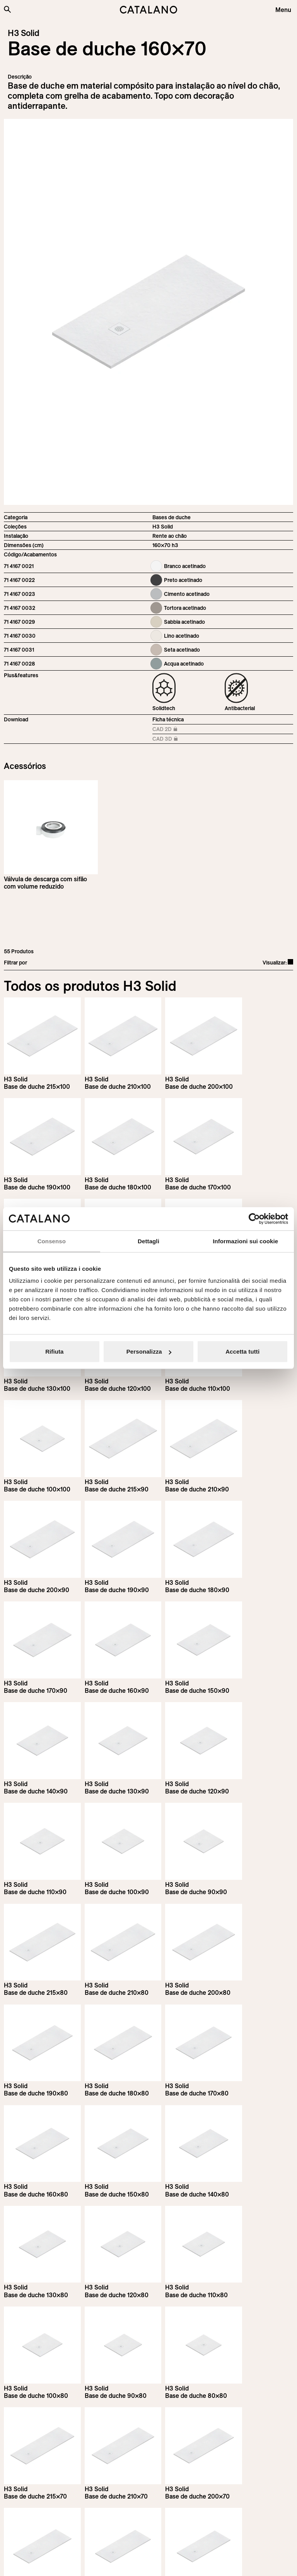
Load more (149, 2355)
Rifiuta (54, 1351)
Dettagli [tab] (148, 1240)
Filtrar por (15, 962)
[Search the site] (7, 9)
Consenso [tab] (52, 1240)
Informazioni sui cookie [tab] (245, 1240)
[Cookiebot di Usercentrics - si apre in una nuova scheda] (254, 1218)
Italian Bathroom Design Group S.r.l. (197, 2562)
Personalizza (148, 1351)
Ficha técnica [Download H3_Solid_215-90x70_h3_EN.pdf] (168, 719)
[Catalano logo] (148, 10)
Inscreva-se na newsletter (53, 2432)
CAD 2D (169, 730)
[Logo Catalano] (32, 2519)
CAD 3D (169, 739)
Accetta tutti (242, 1351)
